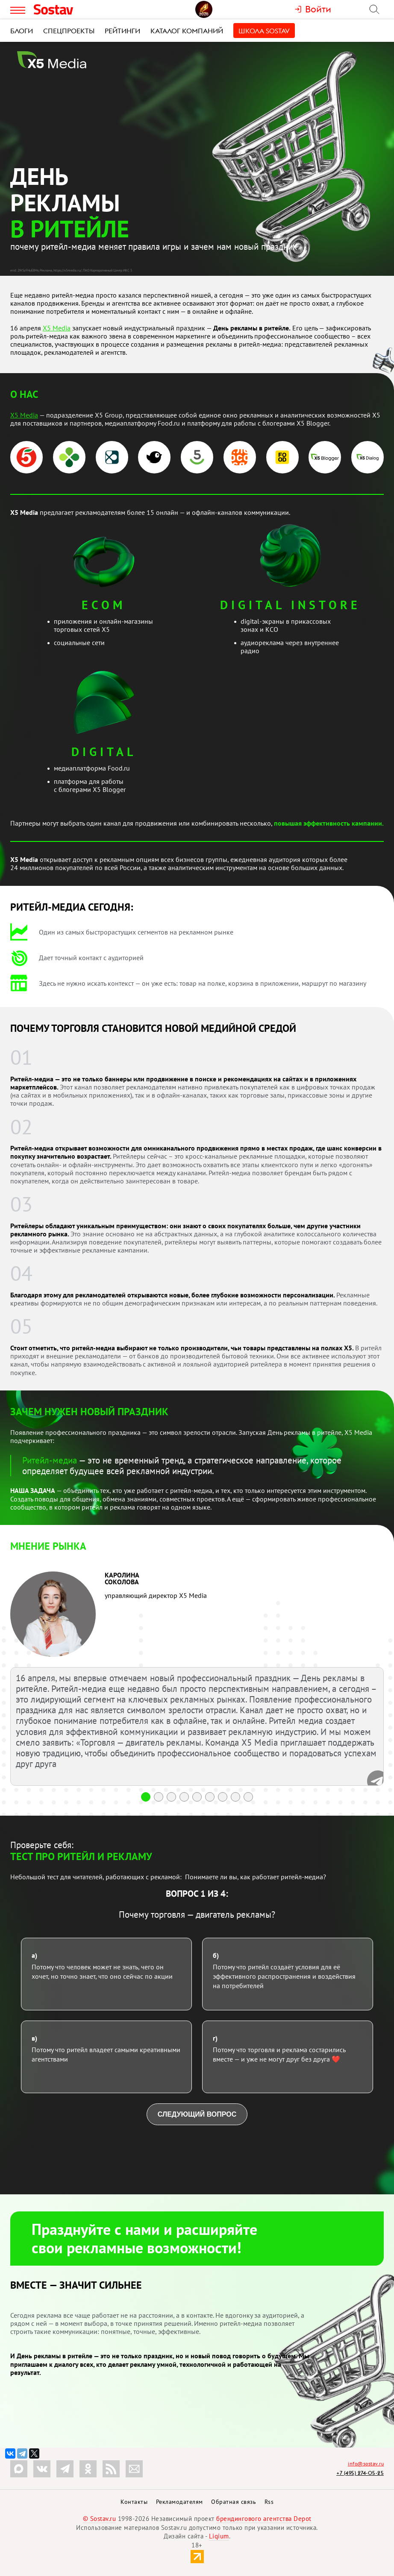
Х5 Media (57, 328)
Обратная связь (233, 2502)
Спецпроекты (68, 30)
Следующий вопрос (197, 2114)
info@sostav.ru (366, 2463)
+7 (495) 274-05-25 (360, 2473)
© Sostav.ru (99, 2519)
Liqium (219, 2536)
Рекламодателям (179, 2502)
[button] (145, 1797)
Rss (269, 2502)
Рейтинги (122, 30)
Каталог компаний (186, 30)
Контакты (134, 2502)
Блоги (21, 30)
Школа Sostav (264, 30)
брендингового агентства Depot (264, 2519)
